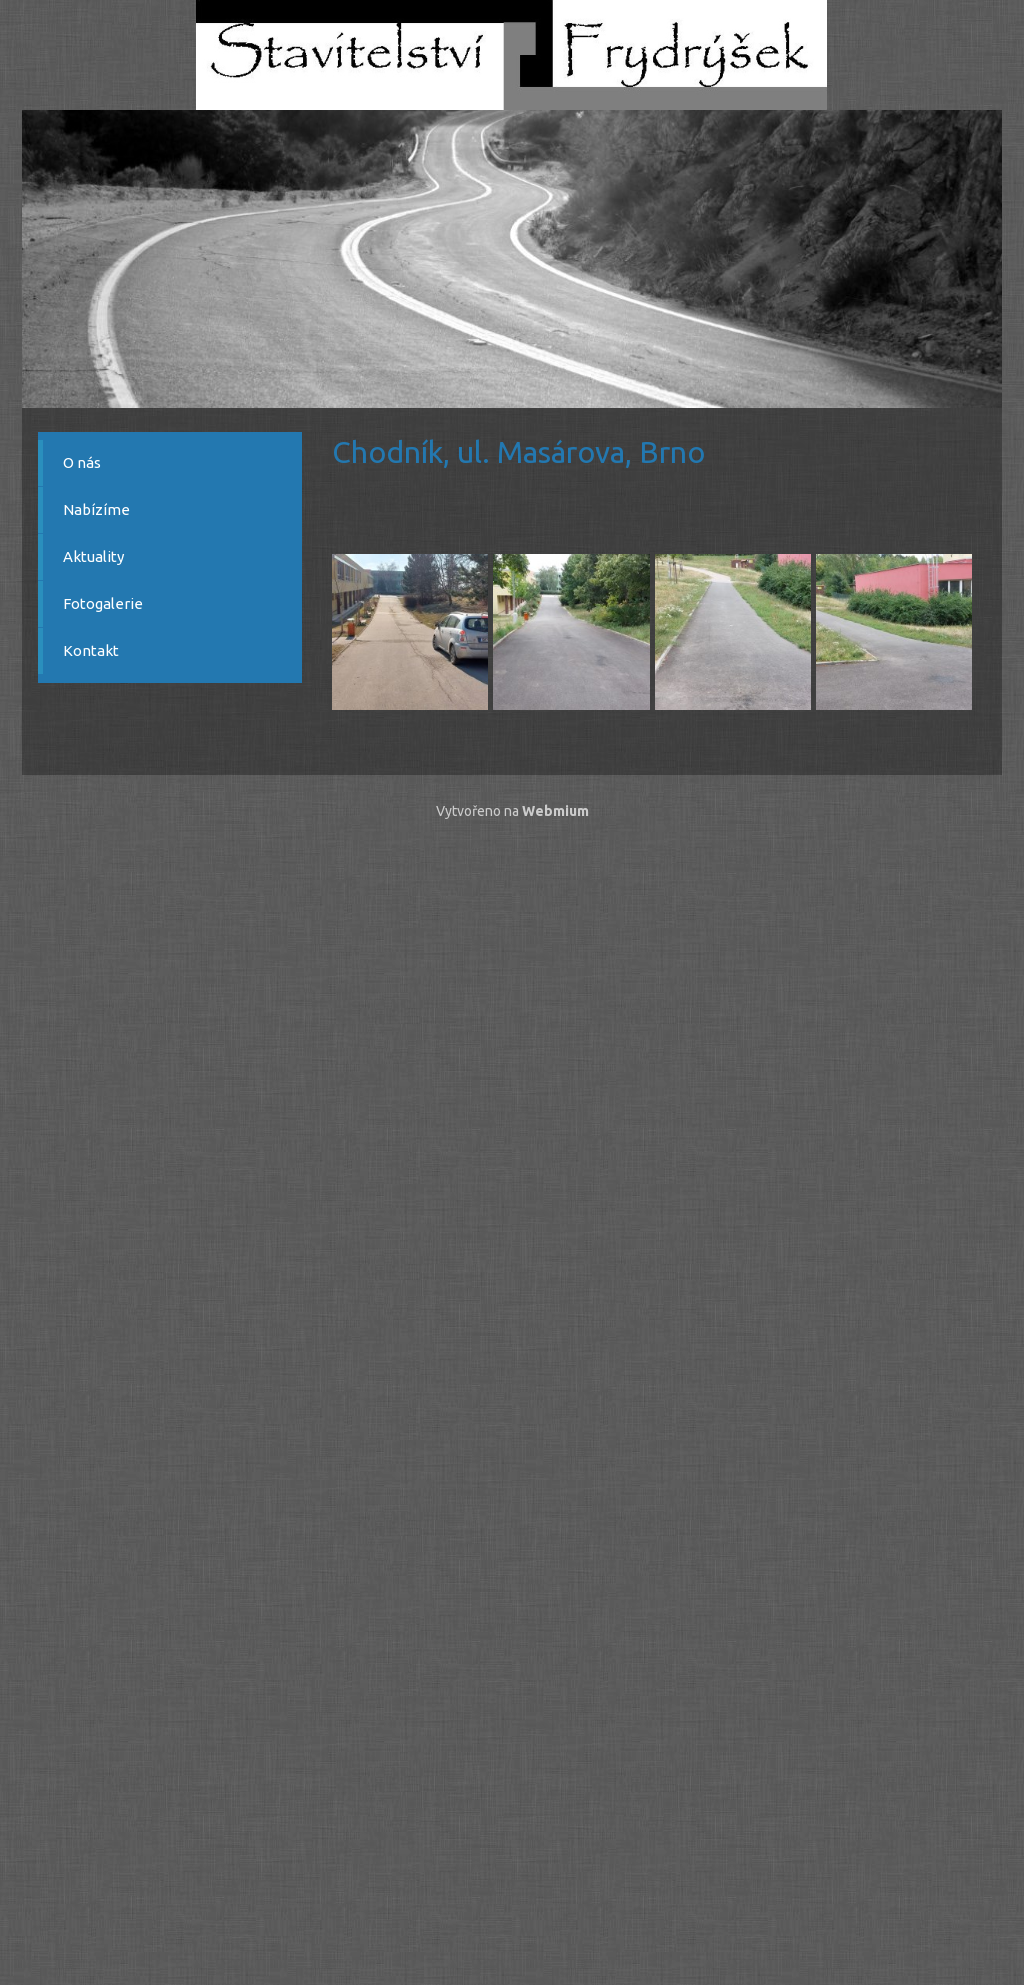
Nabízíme (96, 509)
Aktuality (93, 556)
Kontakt (91, 650)
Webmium (555, 811)
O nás (82, 462)
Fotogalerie (103, 603)
